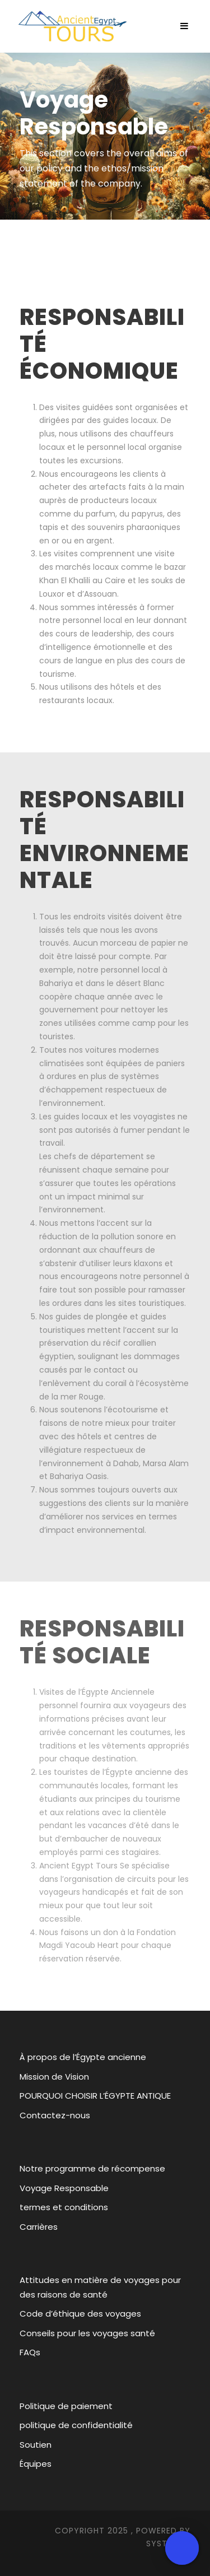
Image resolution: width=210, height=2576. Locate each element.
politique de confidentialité (76, 2425)
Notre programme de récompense (92, 2168)
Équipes (36, 2464)
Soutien (36, 2445)
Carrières (39, 2227)
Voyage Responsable (64, 2188)
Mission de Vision (54, 2076)
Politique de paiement (66, 2406)
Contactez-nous (55, 2115)
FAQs (30, 2352)
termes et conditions (64, 2207)
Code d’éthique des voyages (80, 2313)
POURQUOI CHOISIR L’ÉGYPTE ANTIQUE (95, 2095)
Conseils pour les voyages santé (87, 2333)
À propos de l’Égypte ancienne (83, 2057)
